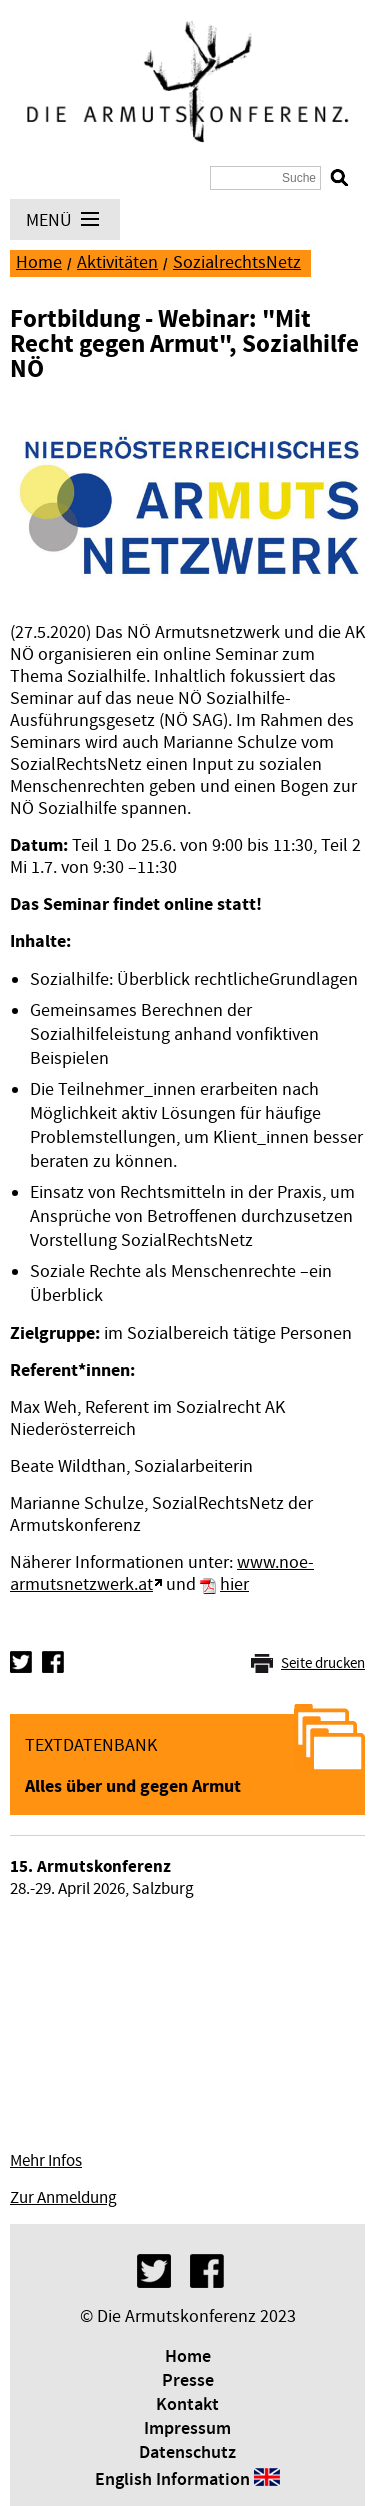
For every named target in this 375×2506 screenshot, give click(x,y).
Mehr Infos (46, 2161)
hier (234, 1585)
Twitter (21, 1662)
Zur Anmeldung (63, 2198)
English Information (172, 2480)
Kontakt (187, 2405)
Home (39, 262)
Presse (188, 2381)
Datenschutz (187, 2453)
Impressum (187, 2429)
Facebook (53, 1662)
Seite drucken (323, 1663)
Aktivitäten (117, 262)
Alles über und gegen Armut (133, 1786)
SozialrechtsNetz (237, 262)
